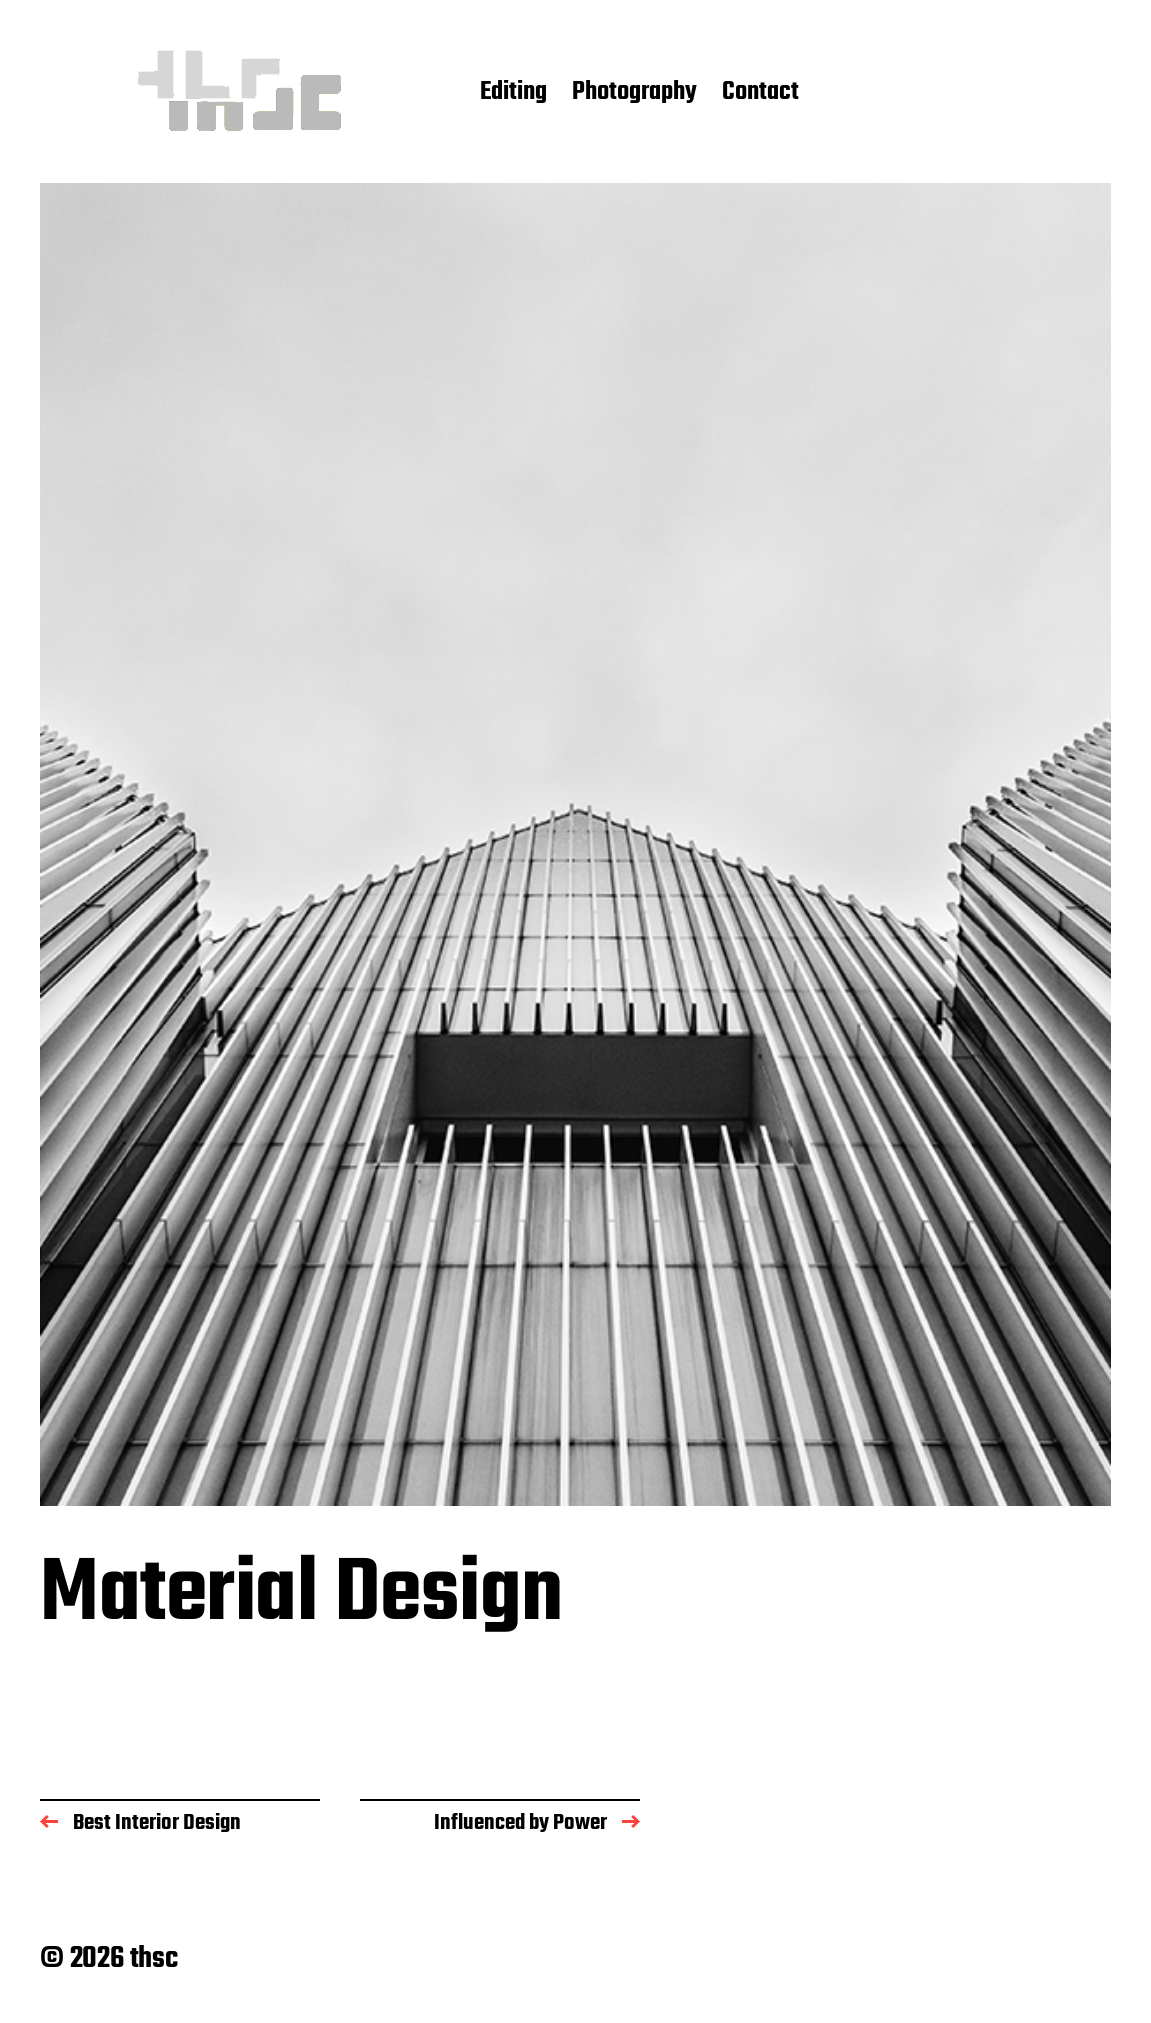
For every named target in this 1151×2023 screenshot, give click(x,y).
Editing (513, 93)
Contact (760, 93)
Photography (634, 93)
